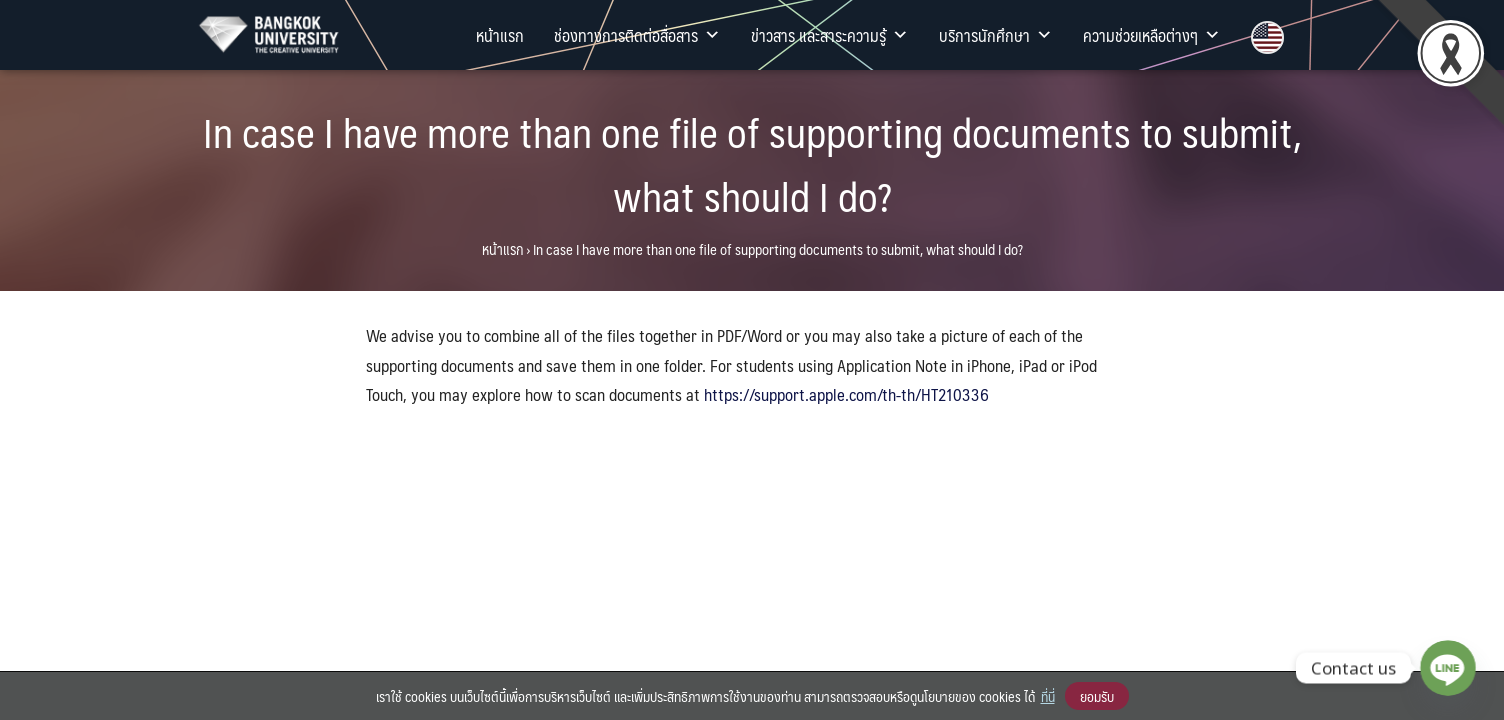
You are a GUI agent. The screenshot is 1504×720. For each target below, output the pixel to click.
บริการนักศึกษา (996, 35)
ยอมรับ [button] (1097, 696)
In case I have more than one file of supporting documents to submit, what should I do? (752, 163)
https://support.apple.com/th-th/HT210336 (846, 394)
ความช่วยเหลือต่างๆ (1152, 35)
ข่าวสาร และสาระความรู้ (830, 35)
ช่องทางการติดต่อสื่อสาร (637, 35)
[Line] (1448, 668)
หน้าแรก (500, 35)
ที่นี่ (1048, 696)
